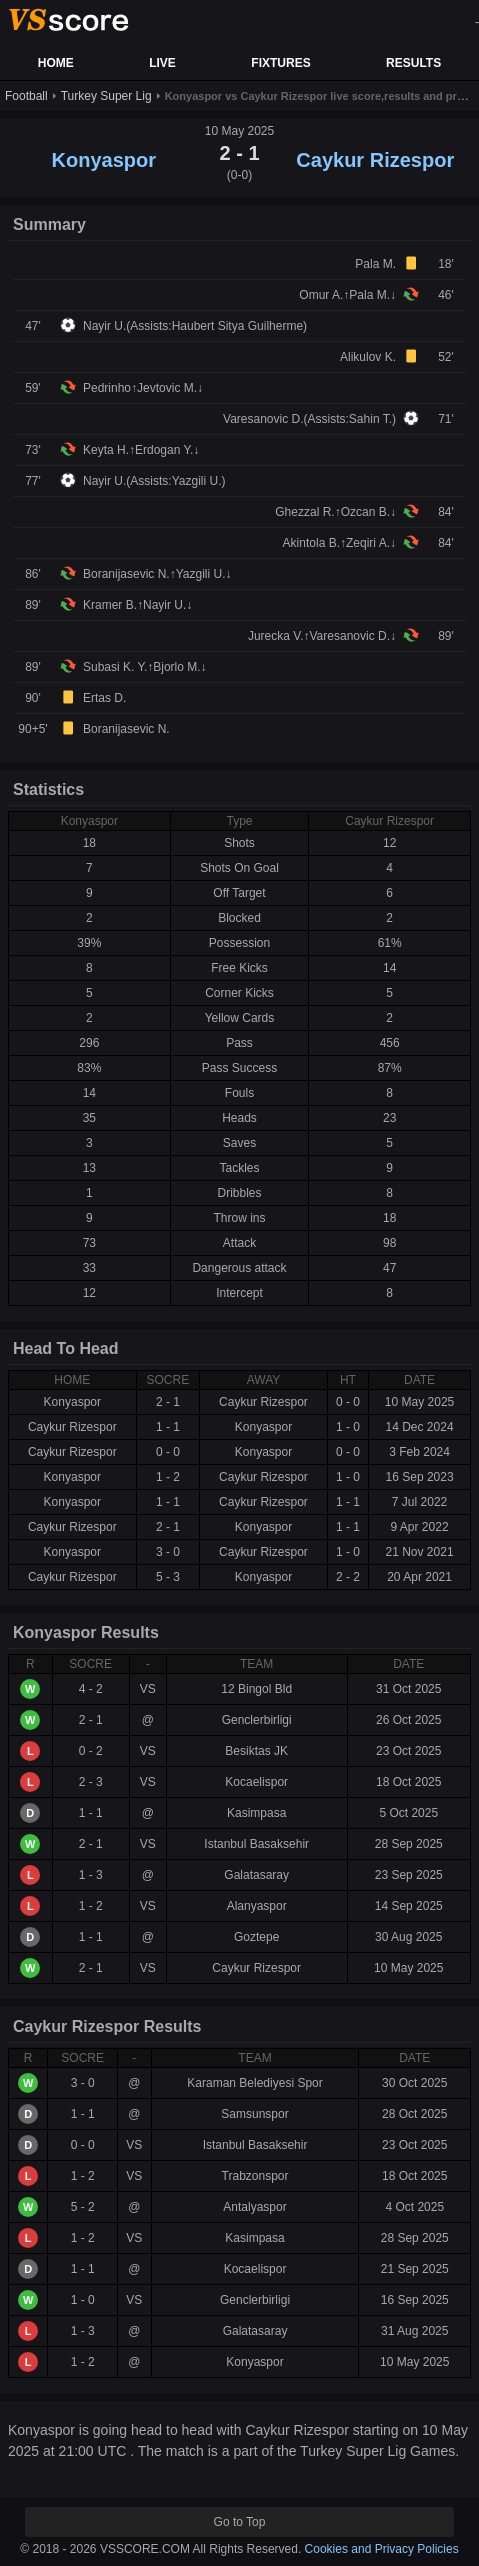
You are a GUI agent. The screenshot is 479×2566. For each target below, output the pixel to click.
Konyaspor (104, 160)
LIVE (162, 63)
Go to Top (240, 2522)
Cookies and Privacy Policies (382, 2549)
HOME (56, 63)
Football (26, 96)
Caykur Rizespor (375, 160)
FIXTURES (280, 63)
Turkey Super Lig (106, 96)
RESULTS (413, 63)
